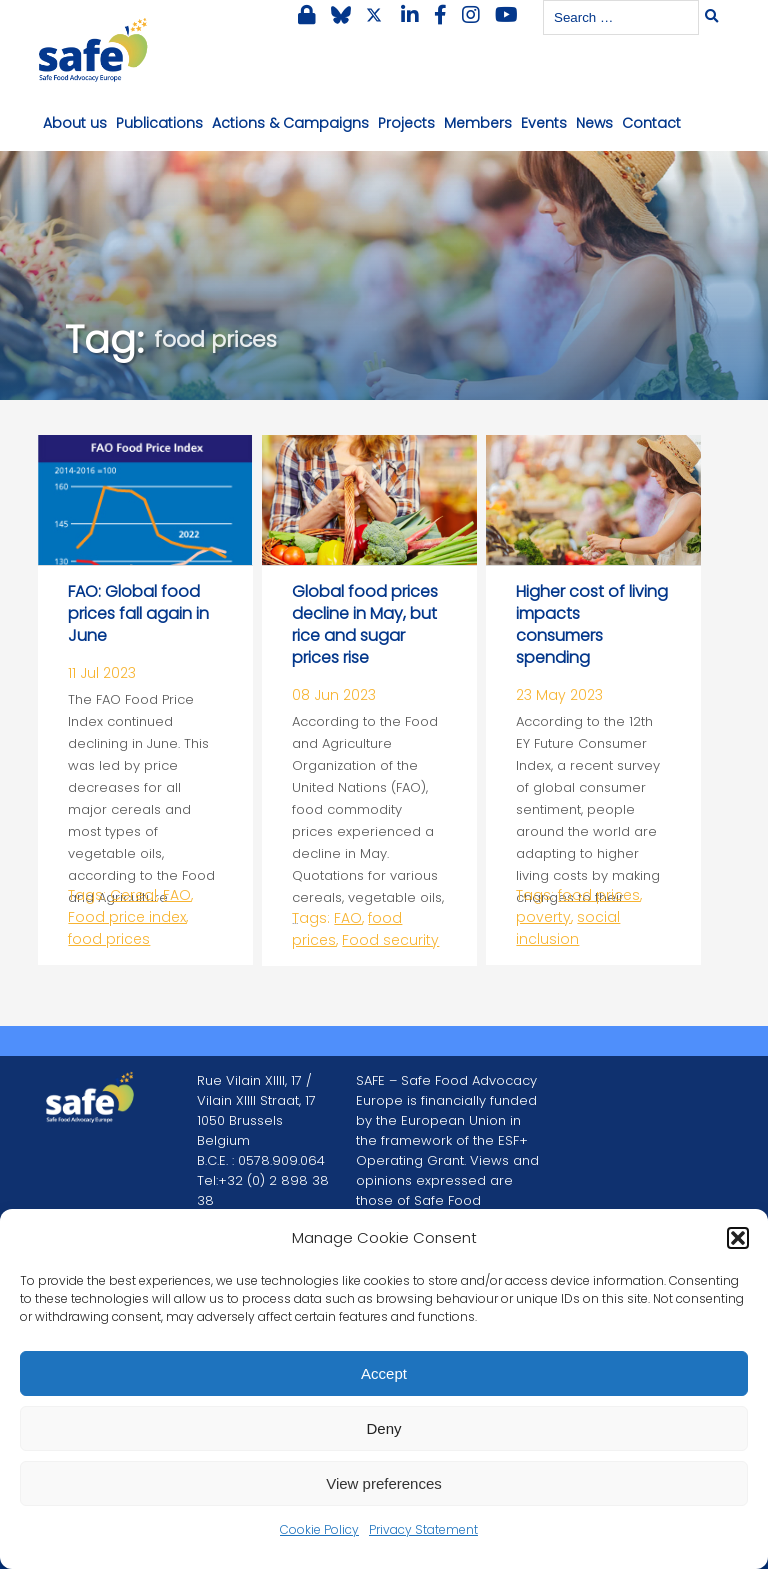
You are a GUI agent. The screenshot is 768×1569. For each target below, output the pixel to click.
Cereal (133, 895)
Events (544, 123)
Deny (383, 1428)
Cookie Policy (319, 1529)
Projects (406, 123)
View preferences (384, 1483)
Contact (651, 123)
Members (478, 123)
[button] (738, 1238)
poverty (543, 917)
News (594, 123)
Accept (384, 1373)
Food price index (127, 917)
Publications (159, 123)
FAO (177, 895)
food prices (109, 939)
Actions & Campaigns (290, 123)
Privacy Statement (423, 1529)
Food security (390, 940)
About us (75, 123)
